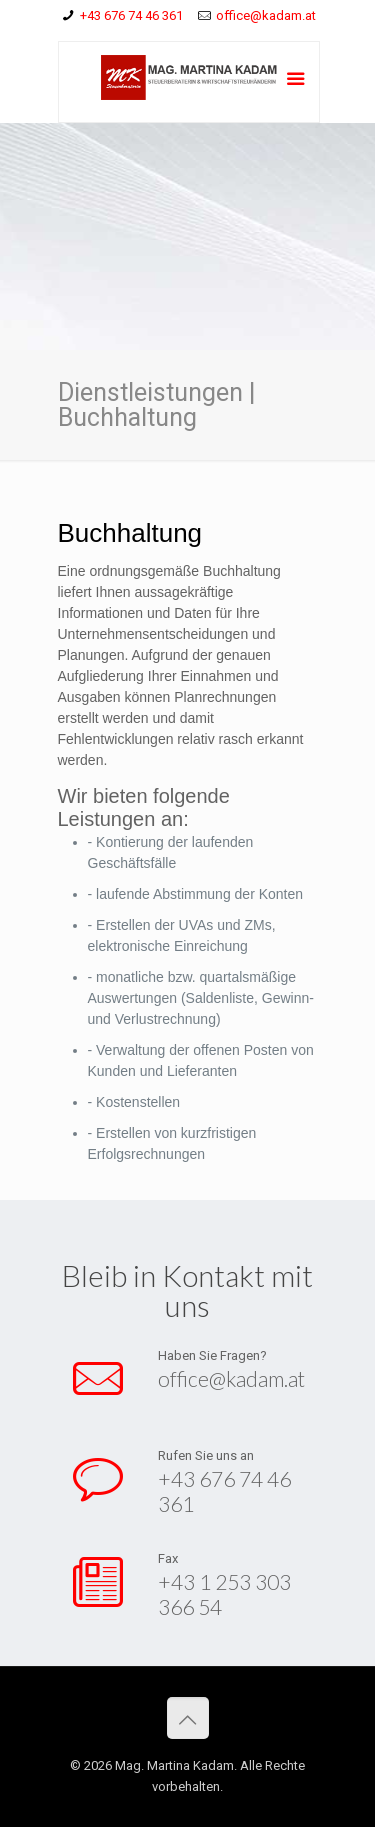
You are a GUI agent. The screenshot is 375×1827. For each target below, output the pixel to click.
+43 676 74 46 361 (131, 15)
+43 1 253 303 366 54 (223, 1593)
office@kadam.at (266, 15)
